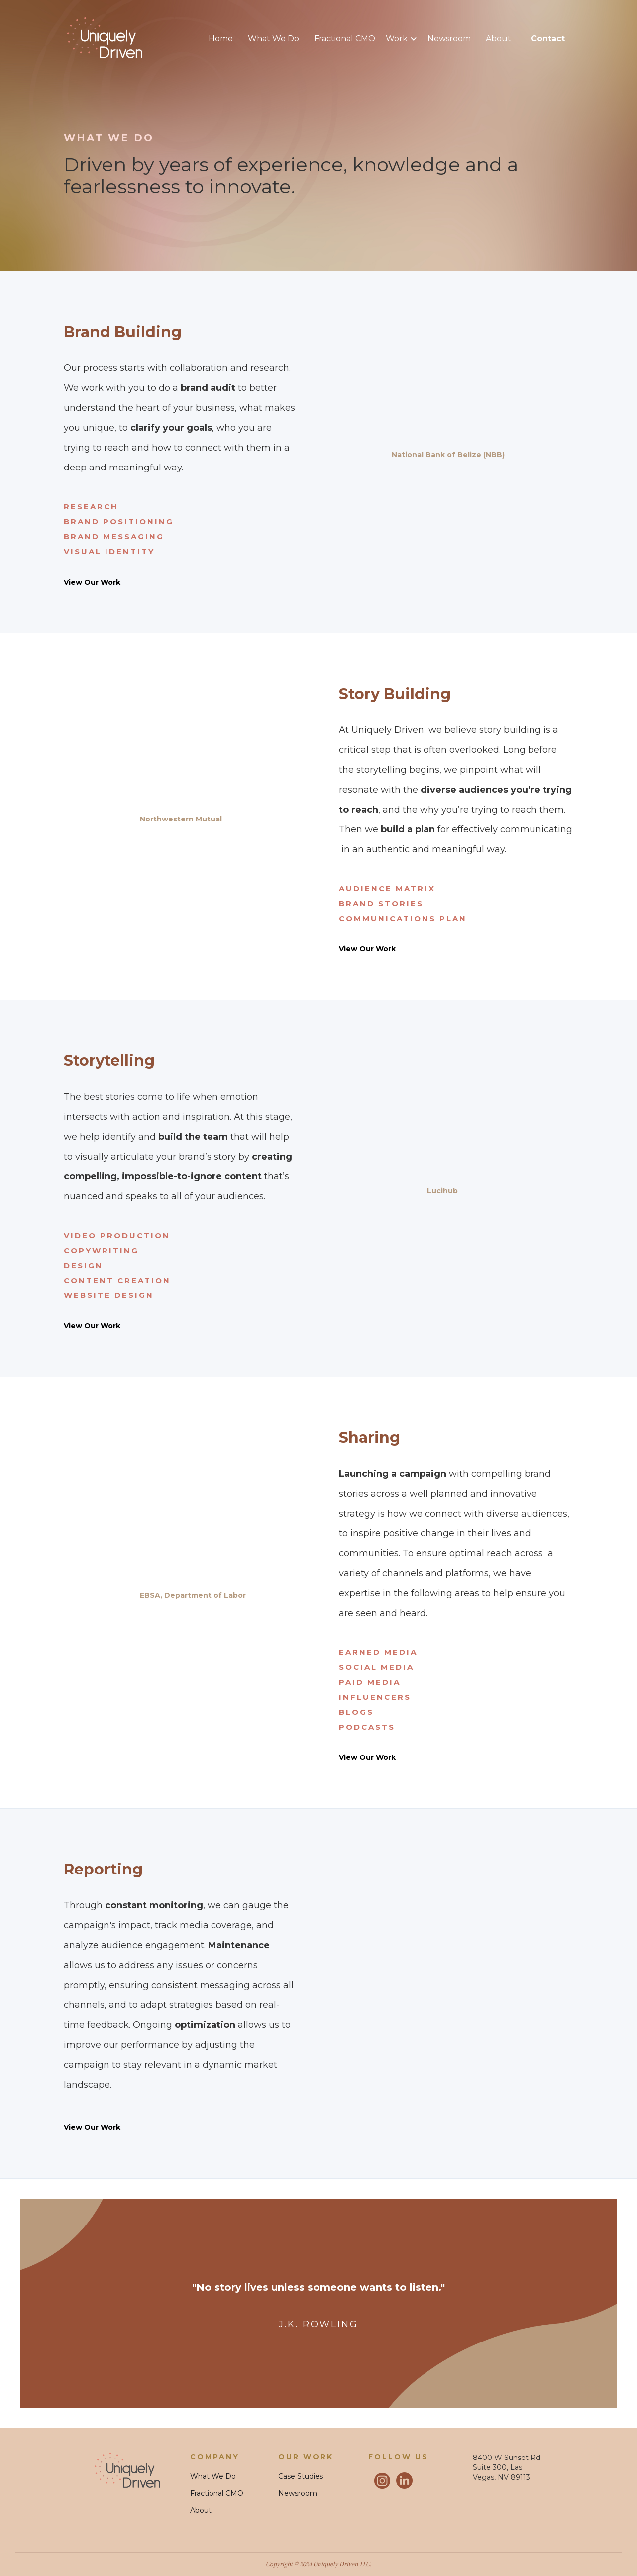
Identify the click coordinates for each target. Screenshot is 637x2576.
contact (548, 38)
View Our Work (92, 582)
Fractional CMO (344, 38)
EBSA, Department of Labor (193, 1595)
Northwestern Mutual (181, 819)
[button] (406, 38)
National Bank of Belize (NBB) (448, 454)
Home (221, 38)
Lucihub (442, 1190)
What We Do (273, 38)
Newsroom (449, 38)
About (498, 38)
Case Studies (300, 2476)
